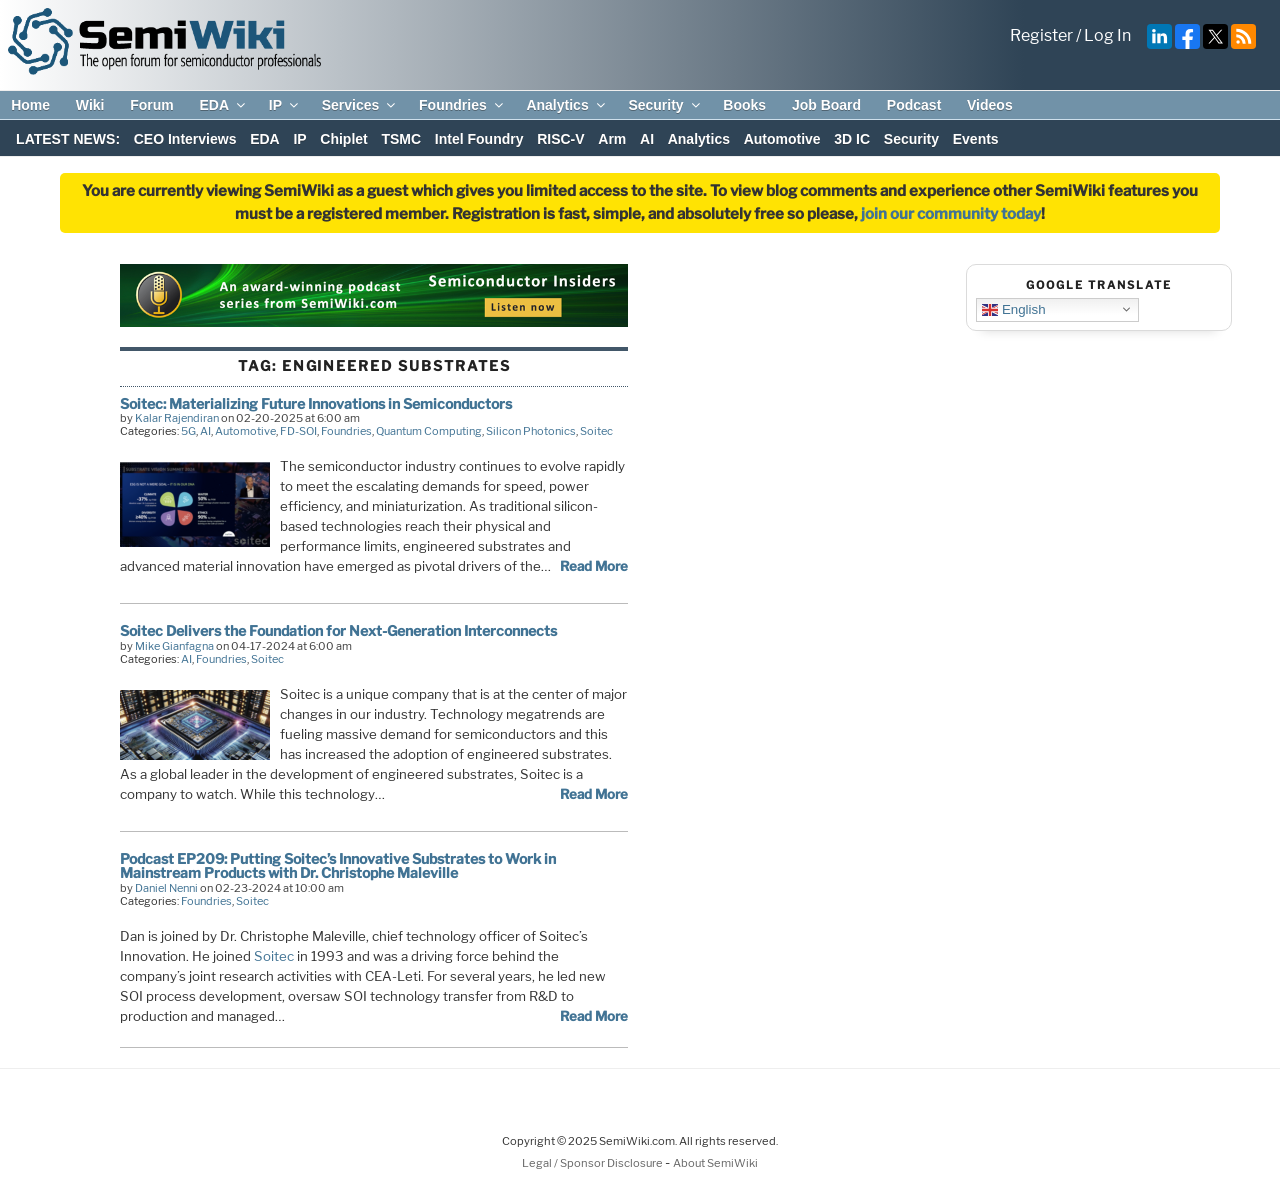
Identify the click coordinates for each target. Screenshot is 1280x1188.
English (1013, 309)
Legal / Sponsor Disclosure (593, 1163)
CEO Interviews (185, 139)
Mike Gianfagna (174, 646)
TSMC (401, 139)
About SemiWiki (715, 1163)
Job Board (826, 105)
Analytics (566, 105)
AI (647, 139)
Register (1041, 35)
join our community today (951, 214)
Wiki (90, 105)
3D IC (852, 139)
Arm (612, 139)
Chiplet (343, 139)
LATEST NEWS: (68, 139)
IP (285, 105)
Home (30, 105)
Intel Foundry (479, 139)
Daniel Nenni (166, 888)
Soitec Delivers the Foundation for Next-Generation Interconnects (338, 630)
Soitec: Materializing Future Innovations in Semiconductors (316, 403)
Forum (152, 105)
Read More (594, 566)
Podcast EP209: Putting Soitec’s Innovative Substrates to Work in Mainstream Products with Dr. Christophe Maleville (338, 865)
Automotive (782, 139)
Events (976, 139)
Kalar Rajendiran (177, 418)
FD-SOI (298, 431)
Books (744, 105)
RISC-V (560, 139)
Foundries (462, 105)
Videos (990, 105)
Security (665, 105)
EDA (223, 105)
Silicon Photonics (531, 431)
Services (360, 105)
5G (188, 431)
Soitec (596, 431)
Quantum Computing (429, 431)
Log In (1107, 35)
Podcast (914, 105)
